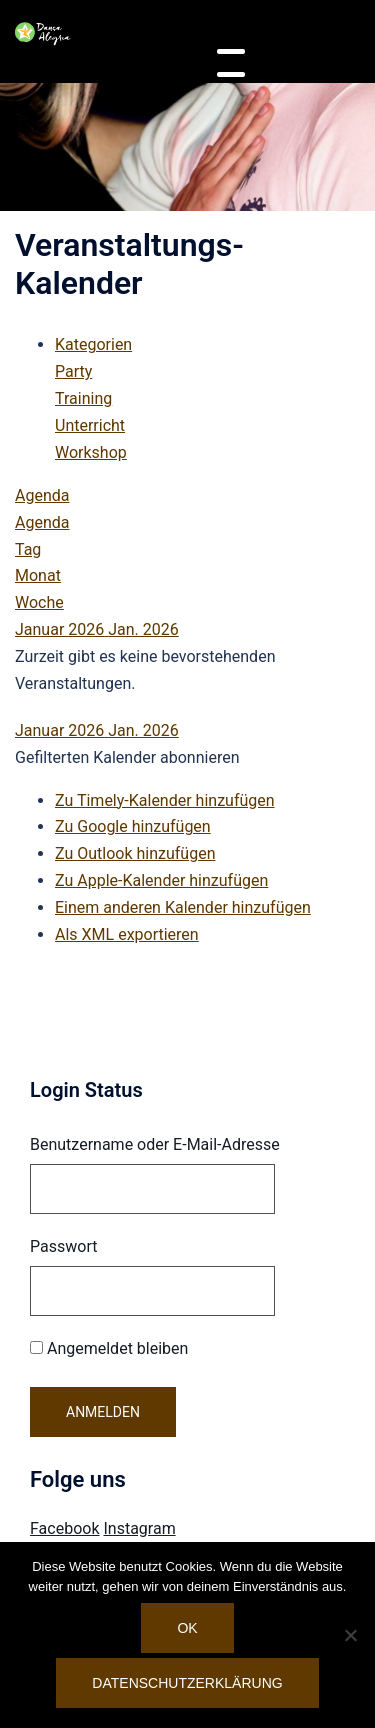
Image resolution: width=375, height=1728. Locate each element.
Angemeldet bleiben (109, 1348)
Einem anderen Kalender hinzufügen (183, 907)
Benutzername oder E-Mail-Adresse (155, 1144)
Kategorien (93, 344)
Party (73, 371)
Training (83, 398)
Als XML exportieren (127, 934)
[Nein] (350, 1635)
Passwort (63, 1246)
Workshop (91, 452)
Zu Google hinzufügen (133, 826)
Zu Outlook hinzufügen (135, 853)
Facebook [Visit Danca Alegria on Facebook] (64, 1528)
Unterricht (90, 425)
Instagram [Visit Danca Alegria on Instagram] (139, 1528)
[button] (127, 757)
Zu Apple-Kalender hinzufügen (161, 880)
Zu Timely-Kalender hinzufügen (165, 800)
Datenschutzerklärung (187, 1683)
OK (187, 1628)
